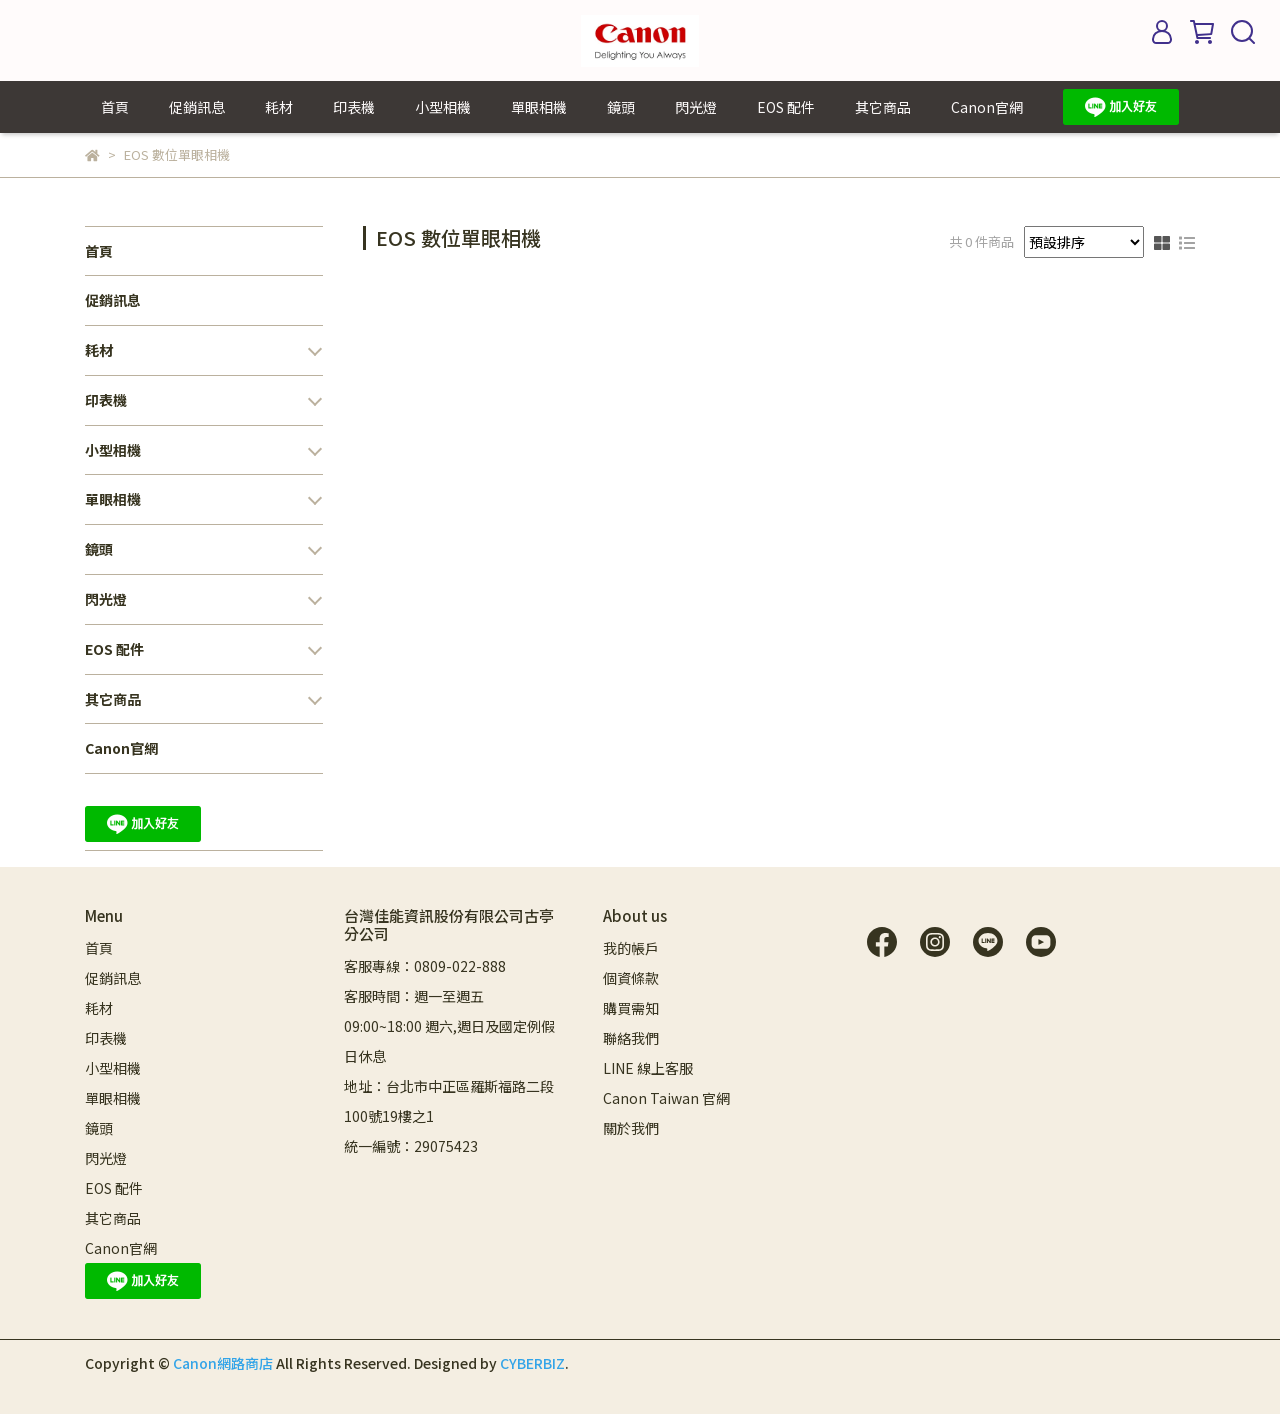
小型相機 (443, 107)
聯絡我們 (631, 1038)
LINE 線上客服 (648, 1068)
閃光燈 (696, 107)
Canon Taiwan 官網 (666, 1098)
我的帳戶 (631, 948)
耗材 (279, 107)
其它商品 (883, 107)
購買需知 (631, 1008)
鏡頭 (621, 107)
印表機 (354, 107)
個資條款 (631, 978)
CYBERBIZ (532, 1363)
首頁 (115, 107)
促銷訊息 (197, 107)
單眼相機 (539, 107)
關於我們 (631, 1128)
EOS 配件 (786, 107)
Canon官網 (987, 107)
